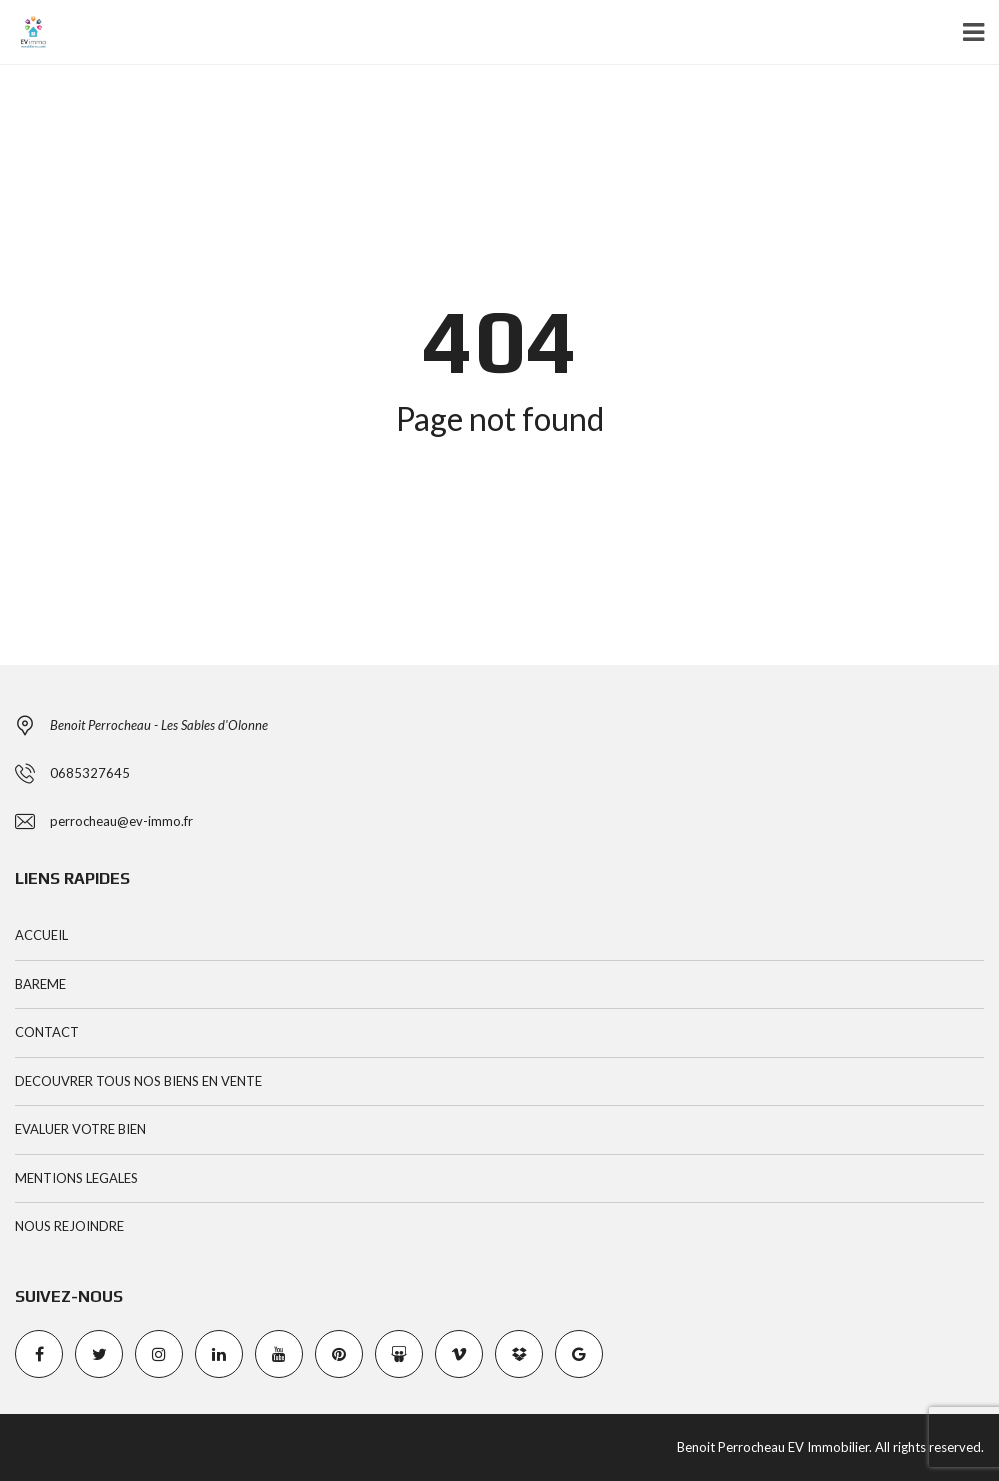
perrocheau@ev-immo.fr (121, 821)
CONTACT (47, 1032)
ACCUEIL (41, 935)
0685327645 (90, 773)
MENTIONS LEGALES (76, 1178)
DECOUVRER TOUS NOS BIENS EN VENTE (138, 1081)
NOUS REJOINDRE (69, 1226)
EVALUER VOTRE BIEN (80, 1129)
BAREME (40, 984)
